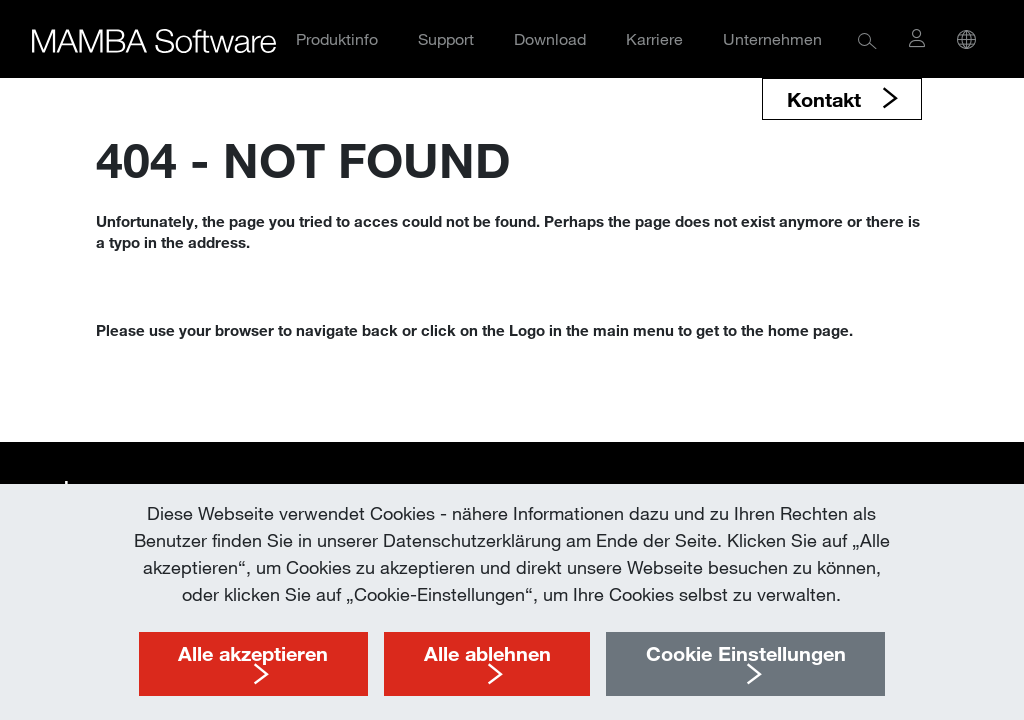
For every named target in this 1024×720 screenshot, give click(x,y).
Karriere (654, 38)
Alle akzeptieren (253, 653)
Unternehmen (772, 38)
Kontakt (827, 99)
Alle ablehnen (487, 653)
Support (446, 38)
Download (550, 38)
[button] (867, 39)
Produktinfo (337, 38)
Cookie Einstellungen (746, 653)
